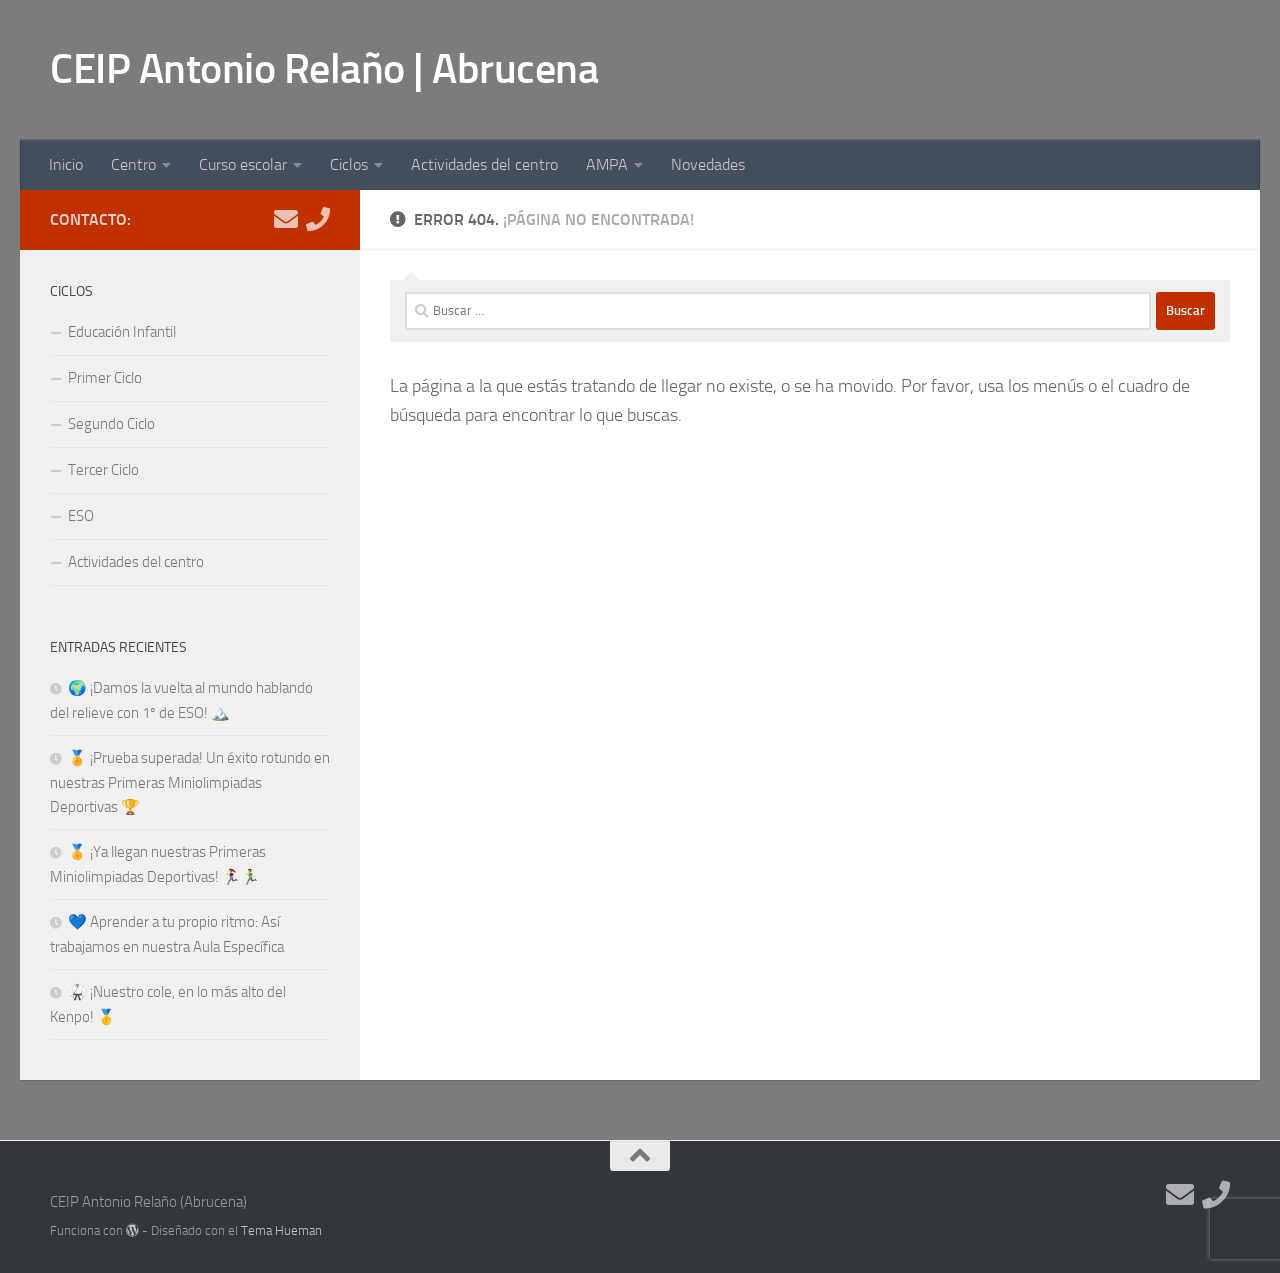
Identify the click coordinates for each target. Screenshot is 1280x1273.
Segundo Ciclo (111, 424)
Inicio (66, 164)
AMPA (607, 164)
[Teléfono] (318, 219)
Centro (133, 164)
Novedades (708, 164)
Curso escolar (243, 164)
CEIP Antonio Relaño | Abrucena (324, 69)
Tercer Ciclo (103, 470)
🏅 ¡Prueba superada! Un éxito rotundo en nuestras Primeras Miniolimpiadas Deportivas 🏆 (190, 782)
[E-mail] (286, 219)
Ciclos (349, 164)
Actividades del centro (484, 164)
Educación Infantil (122, 332)
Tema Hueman (281, 1230)
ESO (81, 516)
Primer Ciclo (105, 378)
